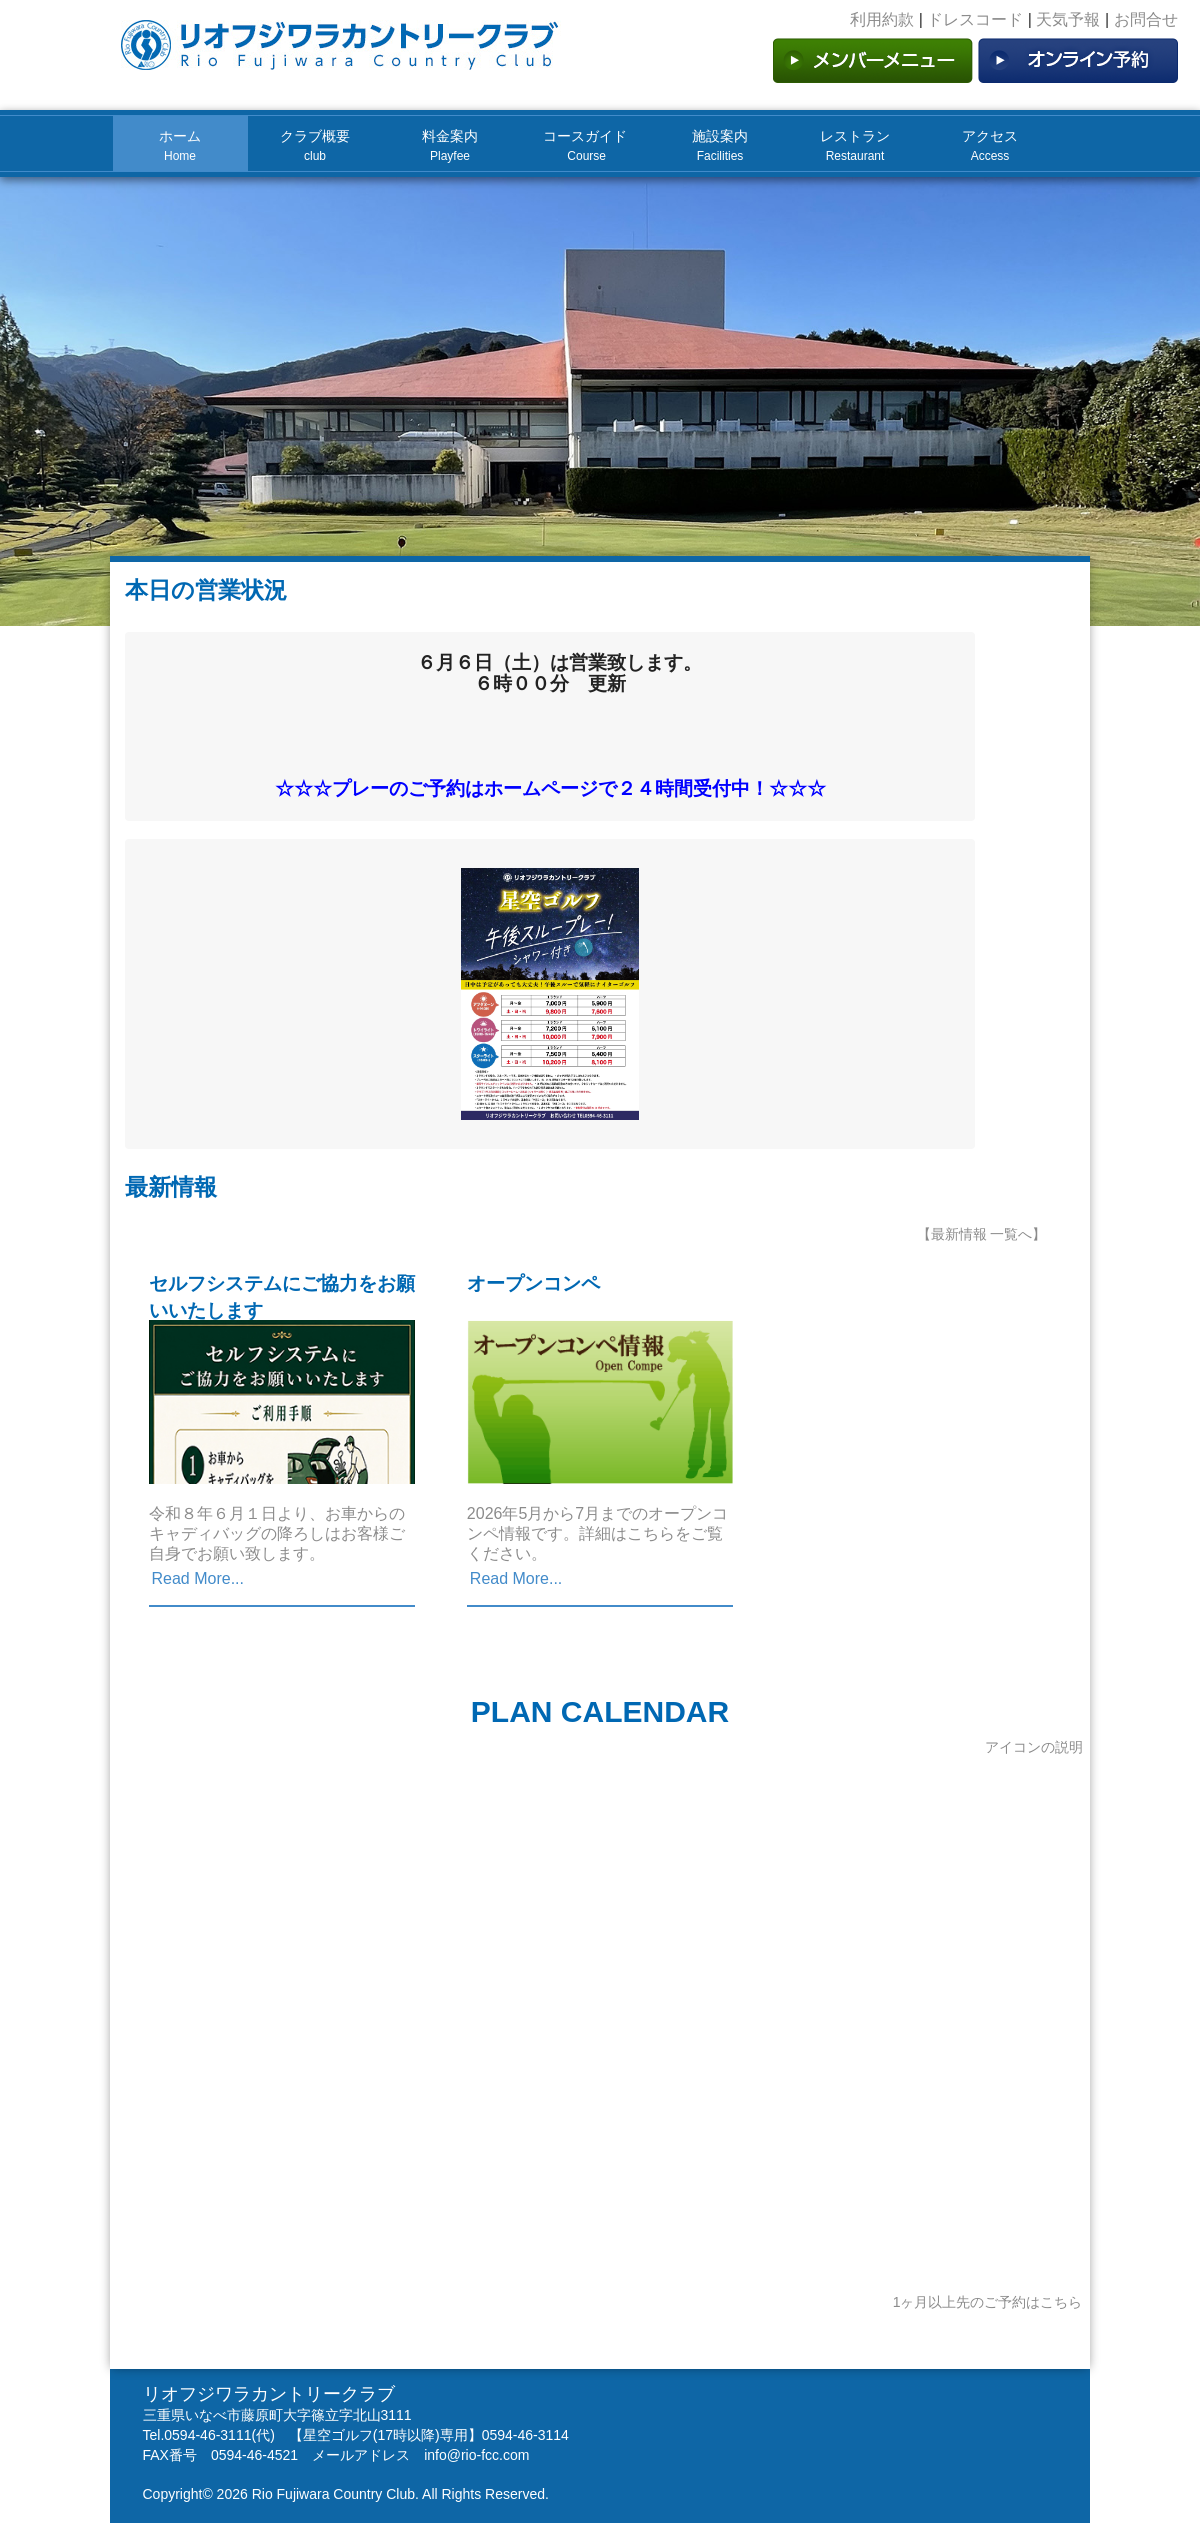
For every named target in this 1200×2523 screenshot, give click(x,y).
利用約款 (882, 19)
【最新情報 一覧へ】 (982, 1234)
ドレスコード (975, 19)
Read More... (198, 1578)
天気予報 (1068, 19)
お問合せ (1146, 19)
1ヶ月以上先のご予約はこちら (988, 2302)
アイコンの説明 (1034, 1747)
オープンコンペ (533, 1283)
